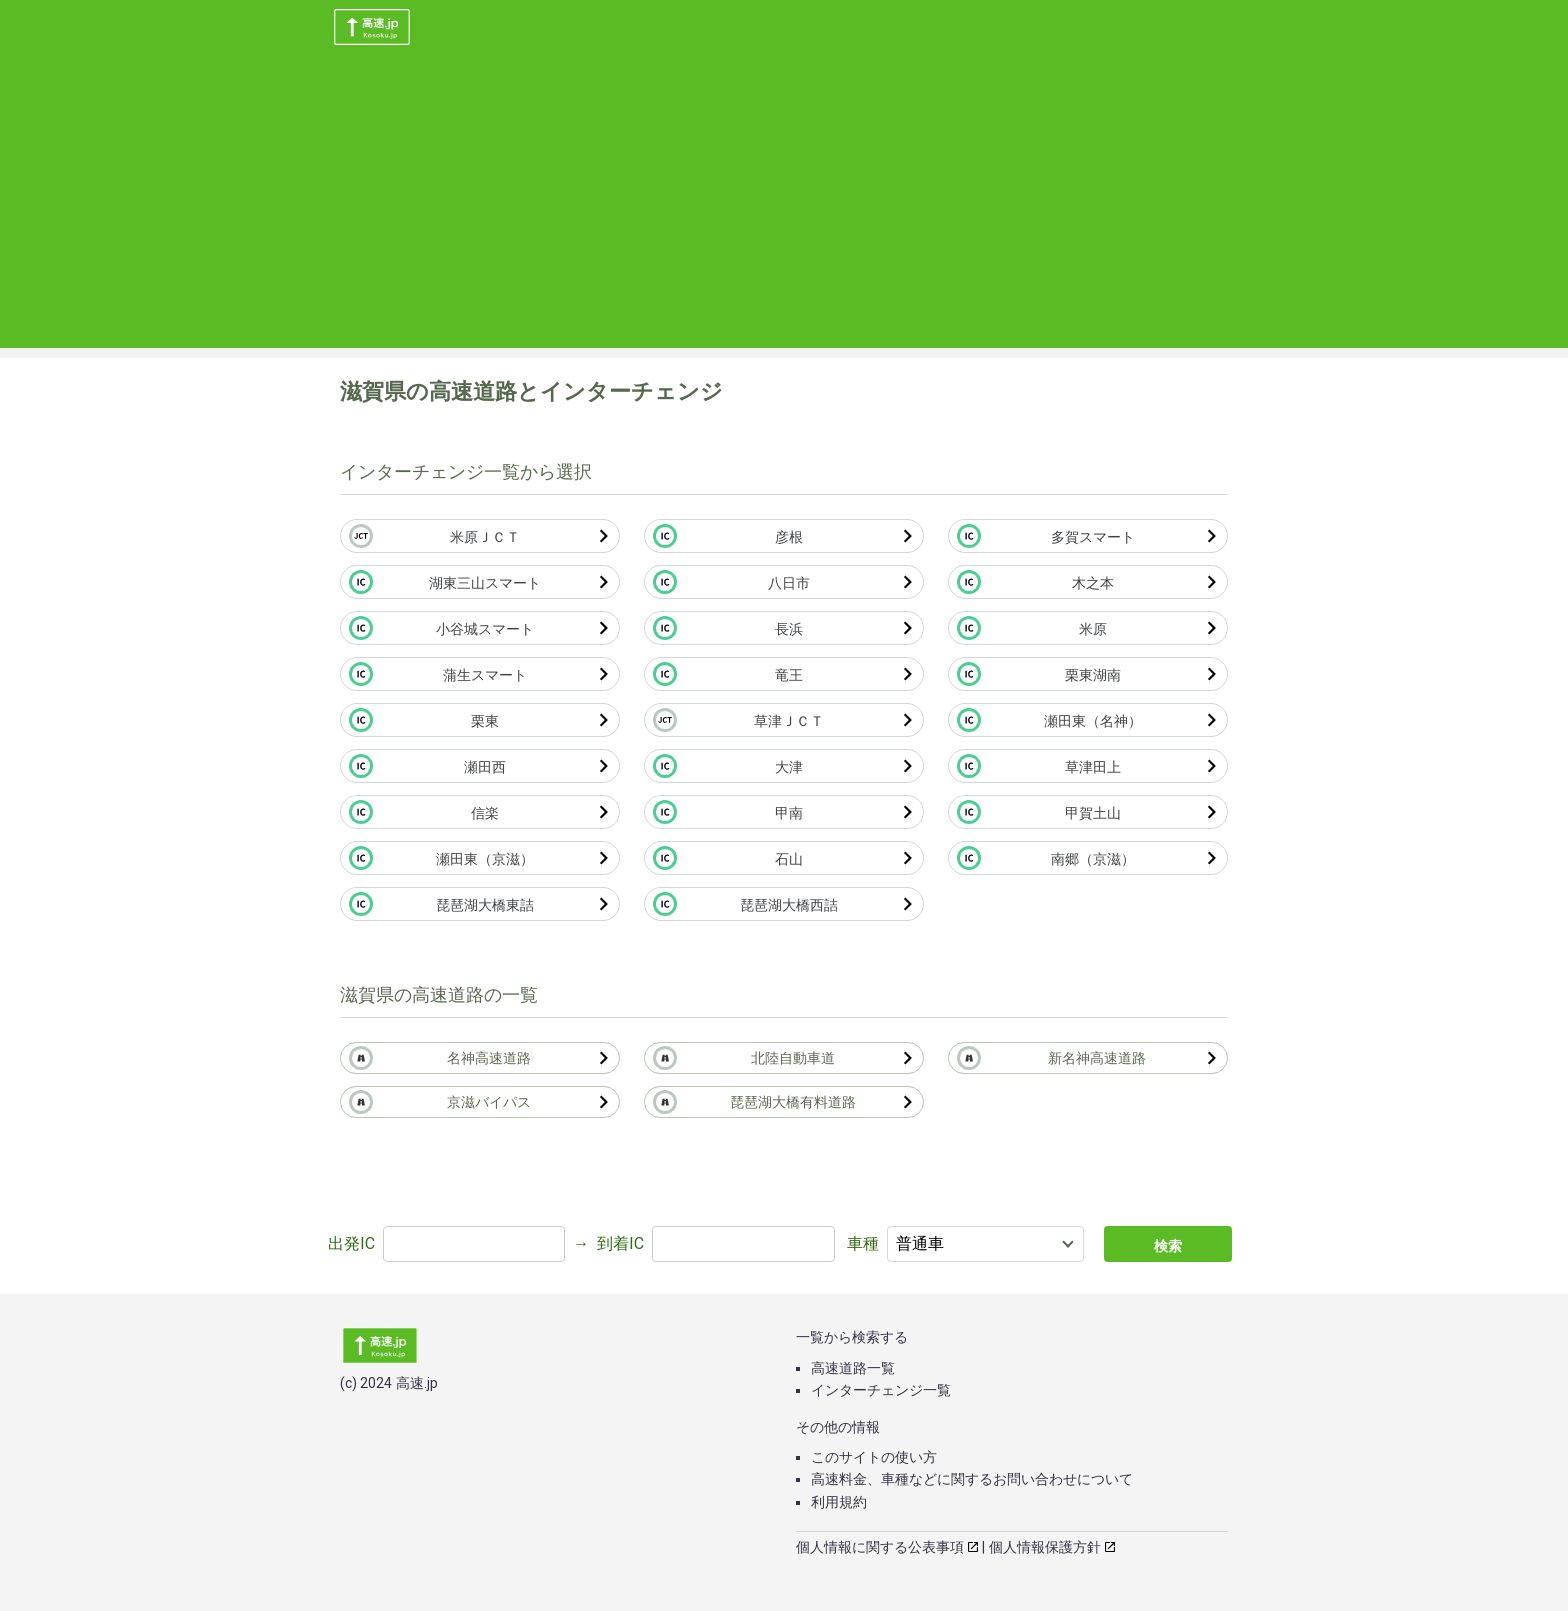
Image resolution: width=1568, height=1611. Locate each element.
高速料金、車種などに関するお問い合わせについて (972, 1479)
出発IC (351, 1243)
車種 (863, 1243)
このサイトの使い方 (874, 1457)
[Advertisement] (784, 208)
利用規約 (839, 1502)
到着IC (620, 1243)
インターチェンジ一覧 (881, 1390)
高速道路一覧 (853, 1368)
